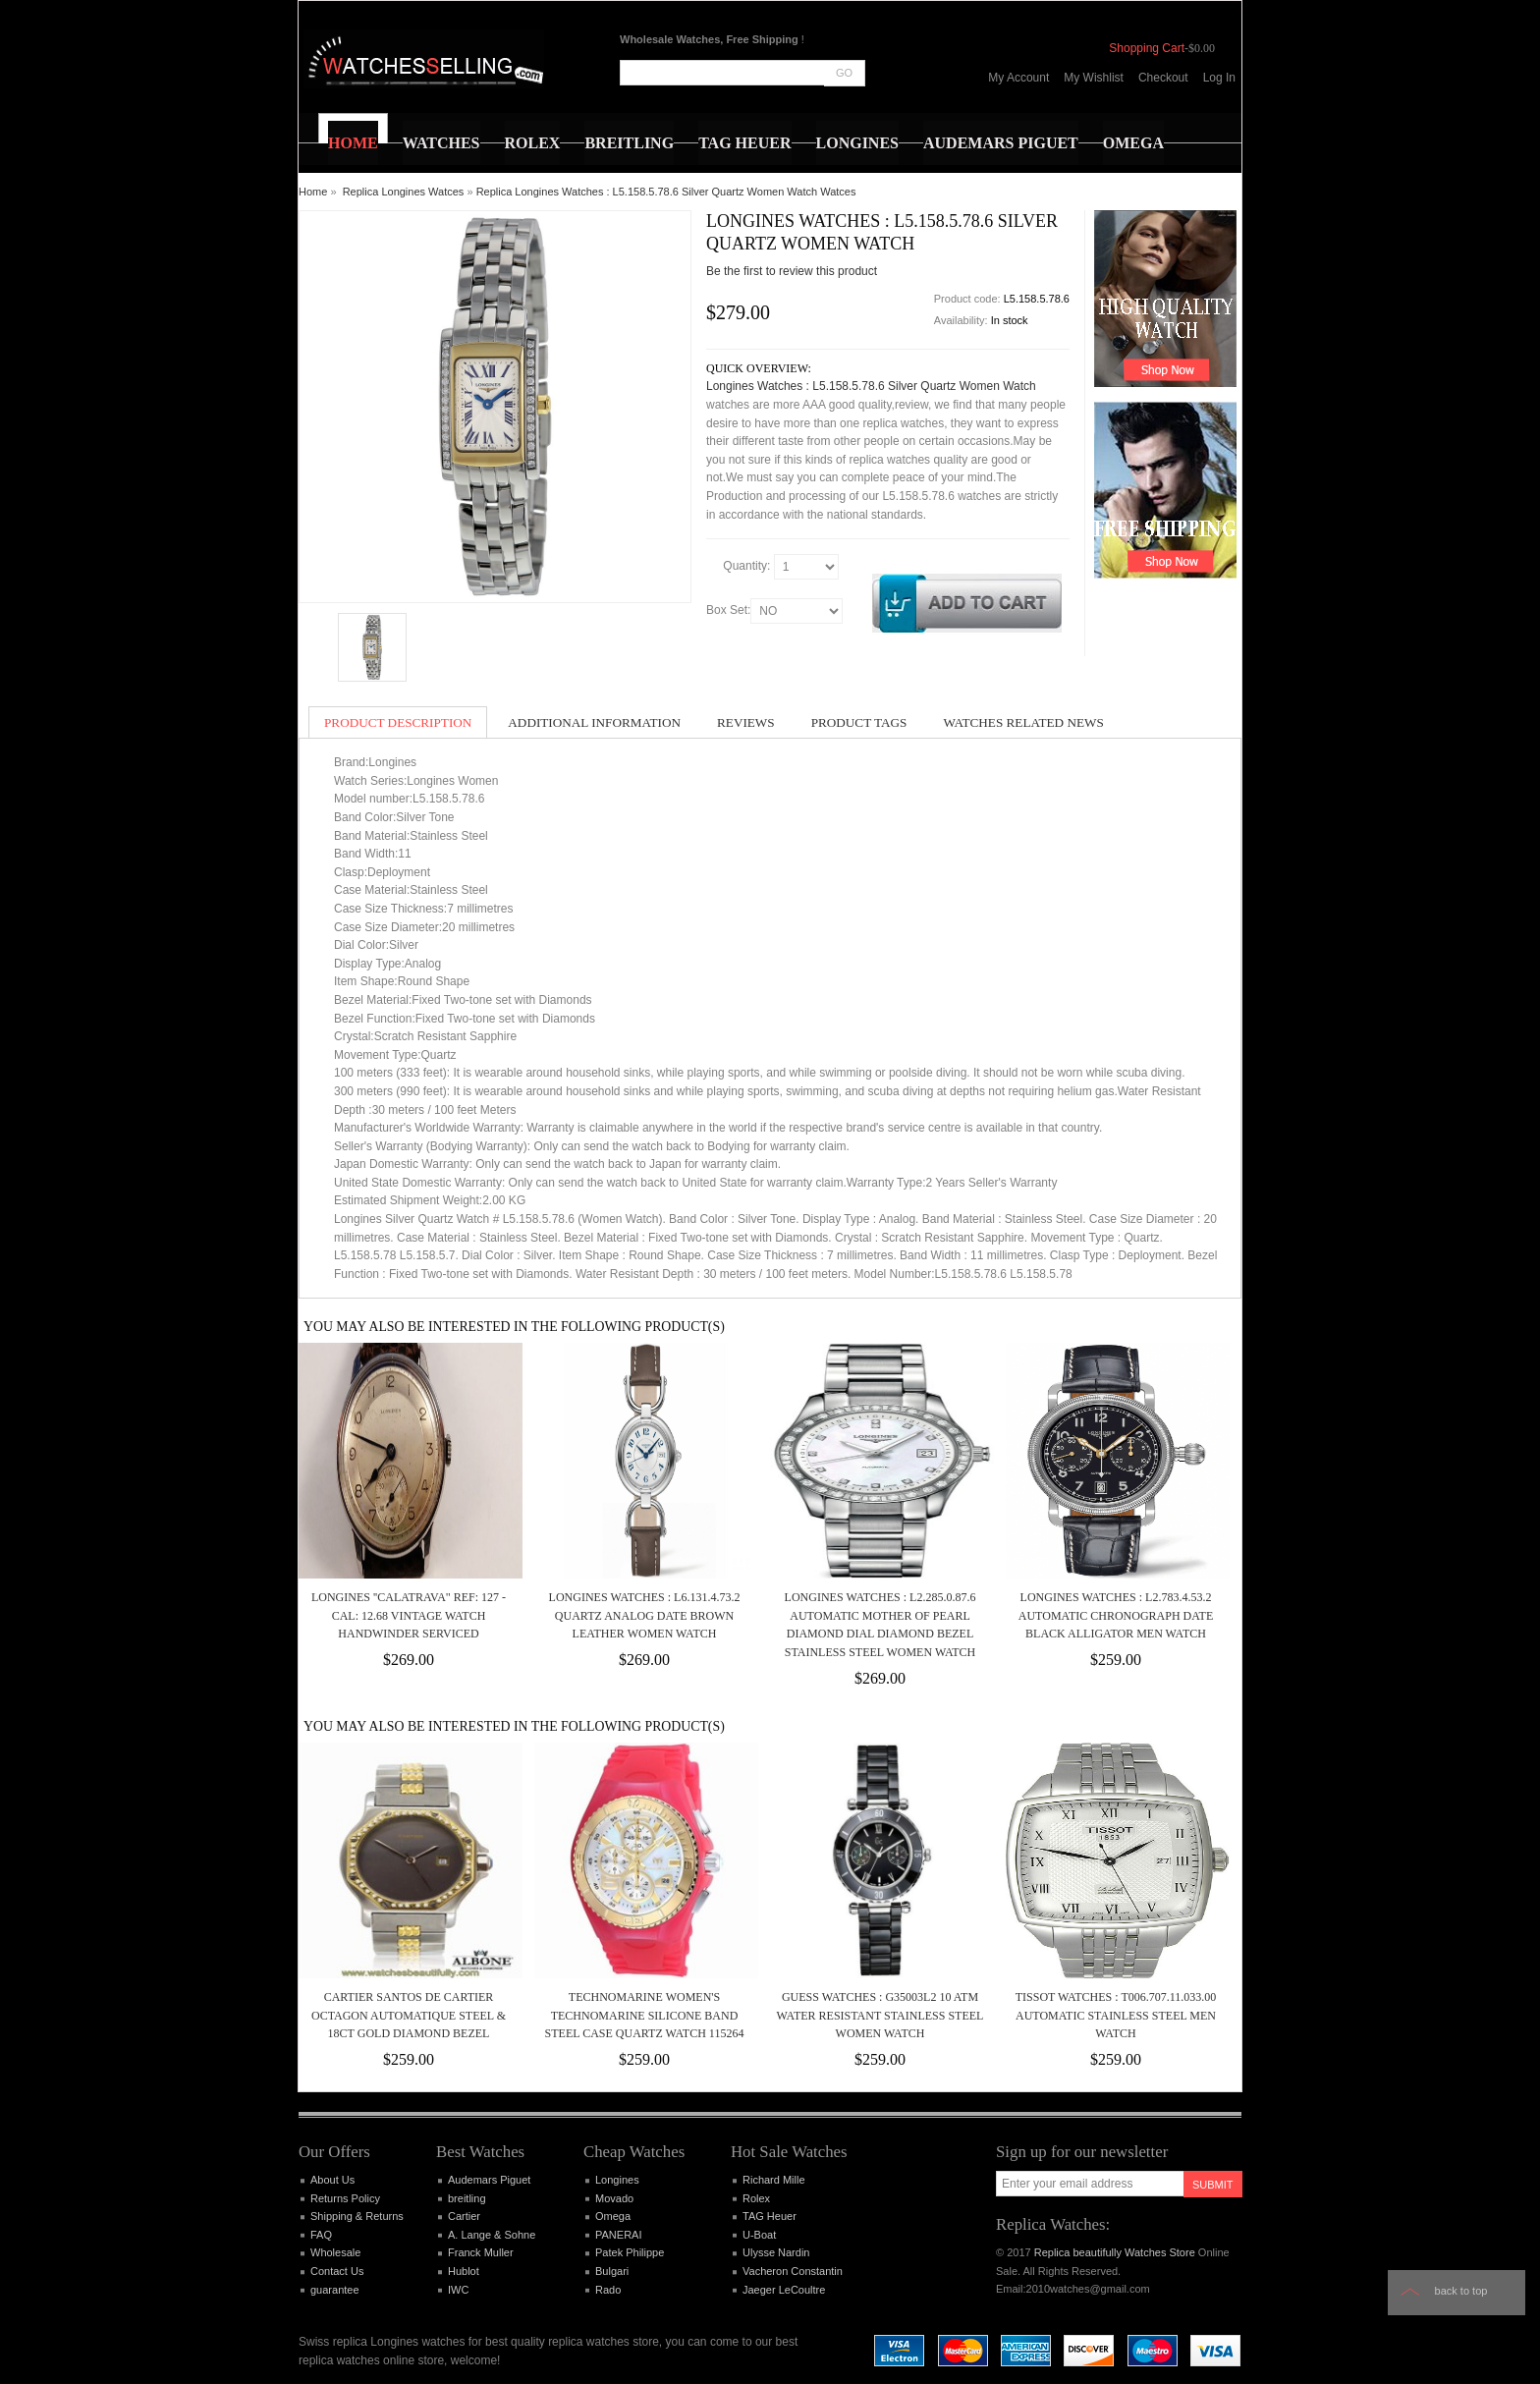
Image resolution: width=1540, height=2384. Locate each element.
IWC (458, 2290)
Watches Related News (1023, 722)
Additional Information (594, 722)
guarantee (334, 2290)
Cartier (464, 2216)
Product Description (397, 722)
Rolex (756, 2198)
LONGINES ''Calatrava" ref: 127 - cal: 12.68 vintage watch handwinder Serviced (408, 1615)
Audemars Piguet (489, 2180)
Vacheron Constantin (792, 2271)
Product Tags (859, 722)
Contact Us (336, 2271)
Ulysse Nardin (775, 2252)
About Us (332, 2180)
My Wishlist (1094, 77)
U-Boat (759, 2235)
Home (313, 191)
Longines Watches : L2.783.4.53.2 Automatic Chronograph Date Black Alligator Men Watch (1115, 1615)
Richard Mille (773, 2180)
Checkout (1163, 77)
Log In (1219, 77)
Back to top (1461, 2291)
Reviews (746, 722)
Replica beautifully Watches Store (1114, 2252)
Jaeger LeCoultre (783, 2290)
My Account (1018, 77)
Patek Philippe (629, 2252)
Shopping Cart (1146, 48)
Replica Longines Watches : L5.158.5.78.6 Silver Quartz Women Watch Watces (666, 191)
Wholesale (335, 2252)
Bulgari (612, 2271)
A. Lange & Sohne (491, 2235)
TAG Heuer (769, 2216)
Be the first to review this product (791, 271)
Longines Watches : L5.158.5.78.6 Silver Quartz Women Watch (871, 386)
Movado (614, 2198)
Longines (617, 2180)
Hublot (463, 2271)
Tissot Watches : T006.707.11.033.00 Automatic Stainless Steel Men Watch (1116, 2015)
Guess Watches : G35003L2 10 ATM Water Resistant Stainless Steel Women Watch (880, 2015)
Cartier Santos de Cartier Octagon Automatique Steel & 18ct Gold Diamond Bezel (408, 2015)
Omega (613, 2216)
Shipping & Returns (357, 2216)
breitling (467, 2198)
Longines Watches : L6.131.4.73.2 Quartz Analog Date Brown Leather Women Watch (645, 1615)
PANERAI (618, 2235)
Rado (608, 2290)
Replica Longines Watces (404, 191)
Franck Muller (481, 2252)
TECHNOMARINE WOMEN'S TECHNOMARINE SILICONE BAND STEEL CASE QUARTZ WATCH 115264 (644, 2015)
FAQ (321, 2235)
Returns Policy (345, 2198)
